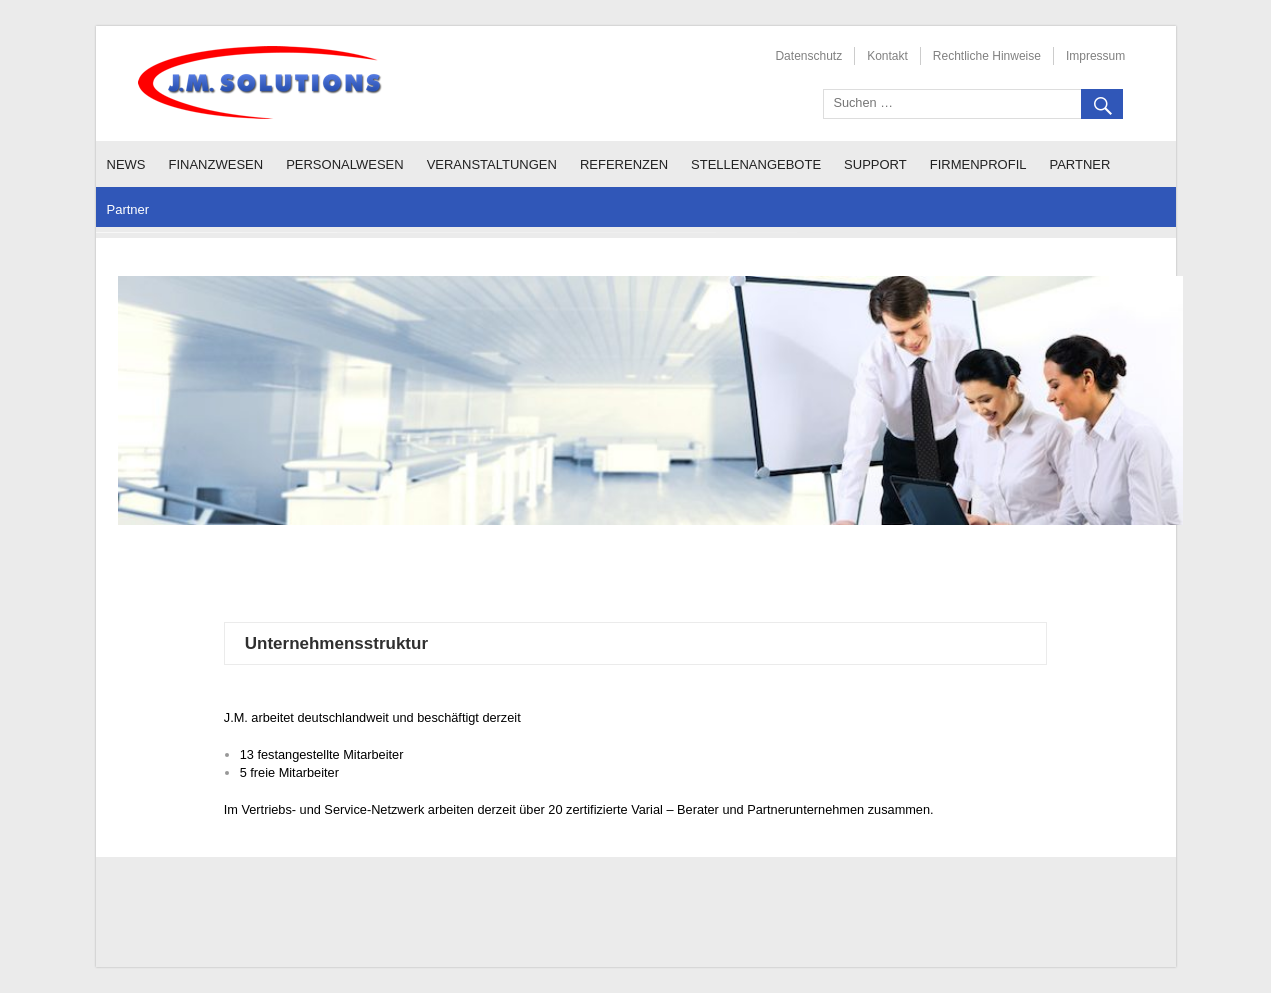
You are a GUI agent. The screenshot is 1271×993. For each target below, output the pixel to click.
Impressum (1095, 56)
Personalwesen (345, 164)
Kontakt (887, 56)
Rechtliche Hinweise (987, 56)
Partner (1079, 164)
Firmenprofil (978, 164)
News (126, 164)
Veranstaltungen (492, 164)
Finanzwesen (216, 164)
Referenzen (624, 164)
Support (875, 164)
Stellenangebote (756, 164)
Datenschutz (808, 56)
